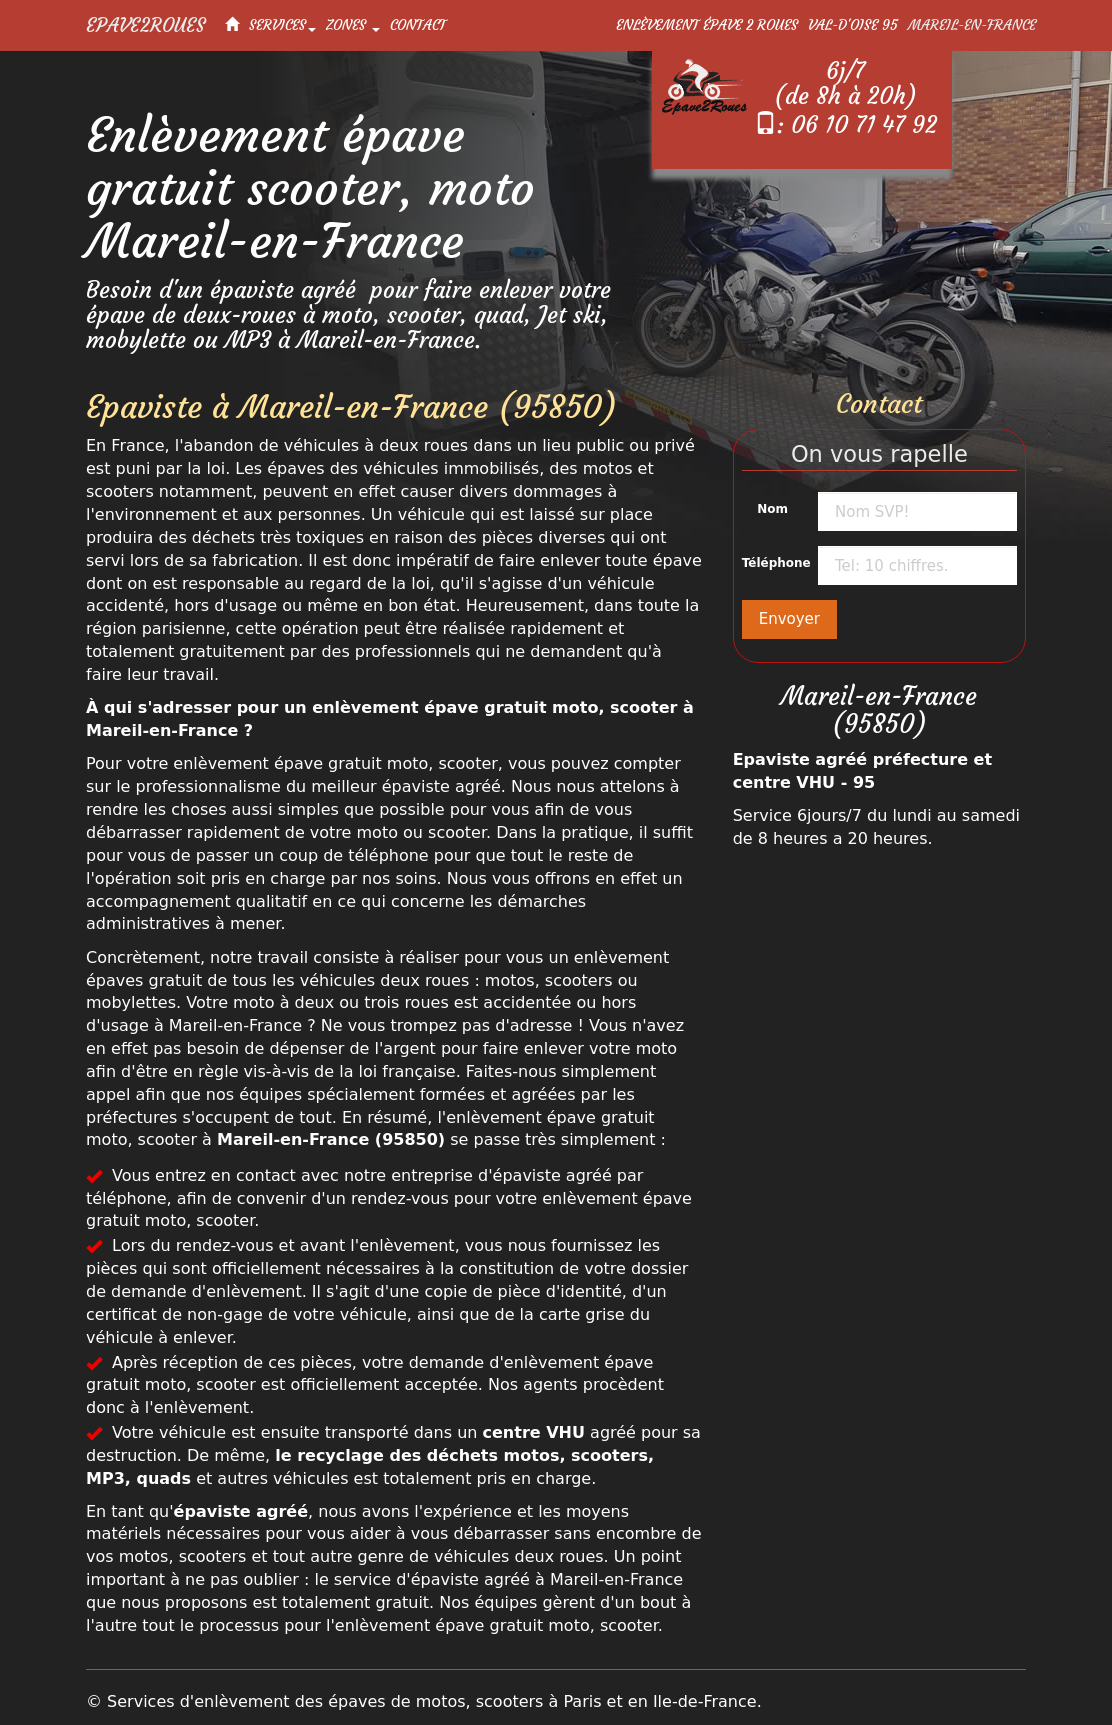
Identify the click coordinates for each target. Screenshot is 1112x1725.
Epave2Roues (145, 25)
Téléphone (772, 563)
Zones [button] (353, 25)
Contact (418, 25)
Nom (772, 509)
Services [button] (282, 25)
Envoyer (789, 619)
